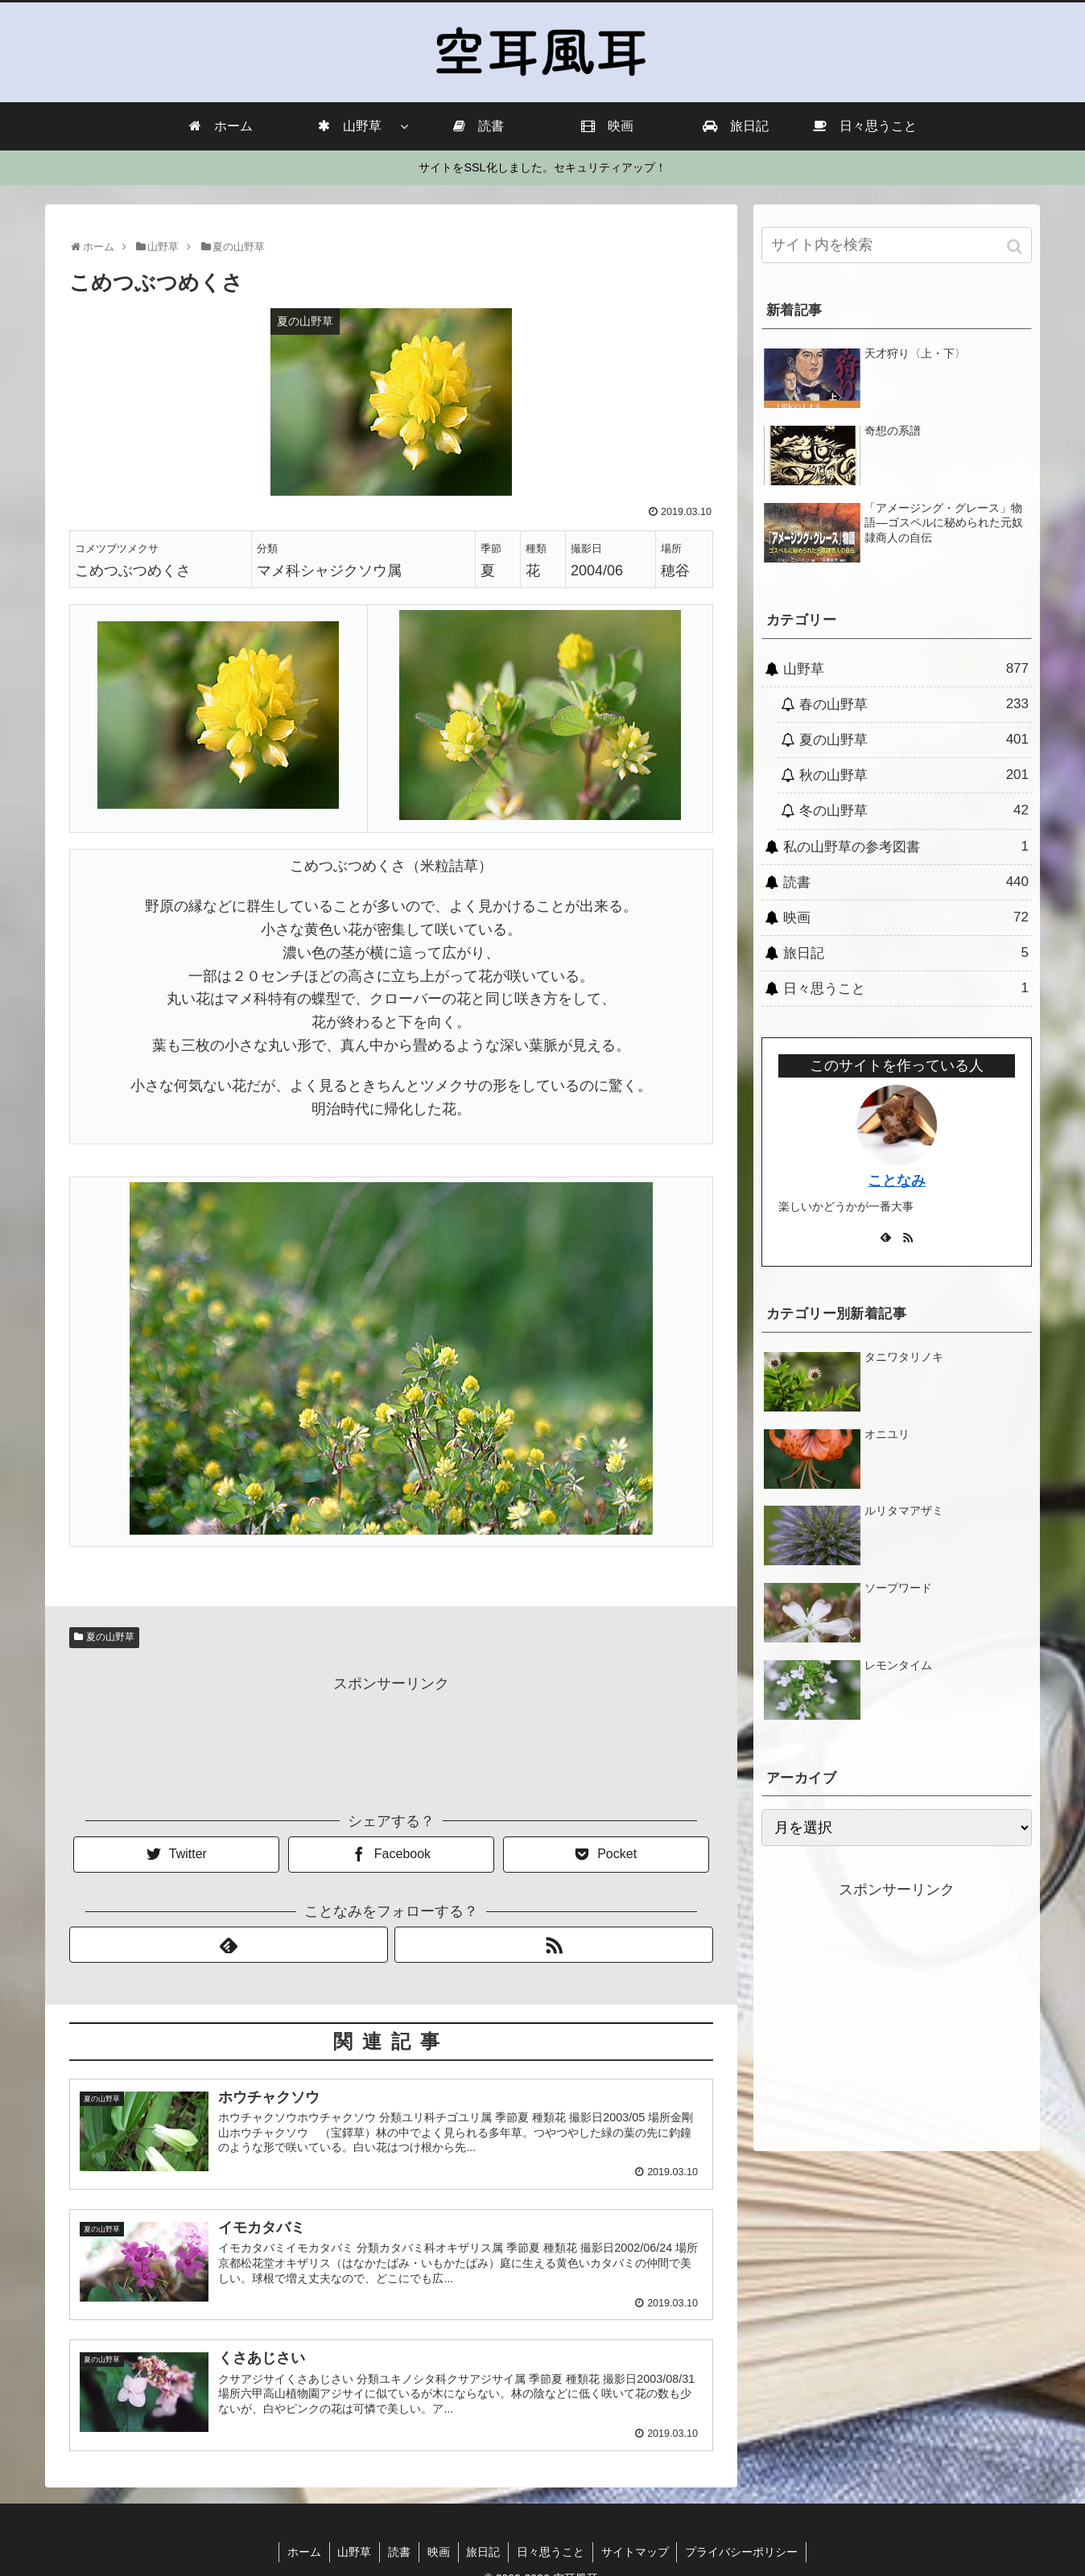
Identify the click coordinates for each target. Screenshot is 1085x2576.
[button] (1016, 246)
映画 (906, 917)
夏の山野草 (110, 1636)
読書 (906, 882)
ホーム (303, 2551)
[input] (896, 245)
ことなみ (897, 1181)
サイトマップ (636, 2551)
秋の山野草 (914, 775)
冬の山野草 (914, 810)
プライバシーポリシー (743, 2551)
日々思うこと (906, 988)
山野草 (906, 669)
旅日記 (906, 953)
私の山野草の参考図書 (906, 846)
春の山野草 (914, 704)
